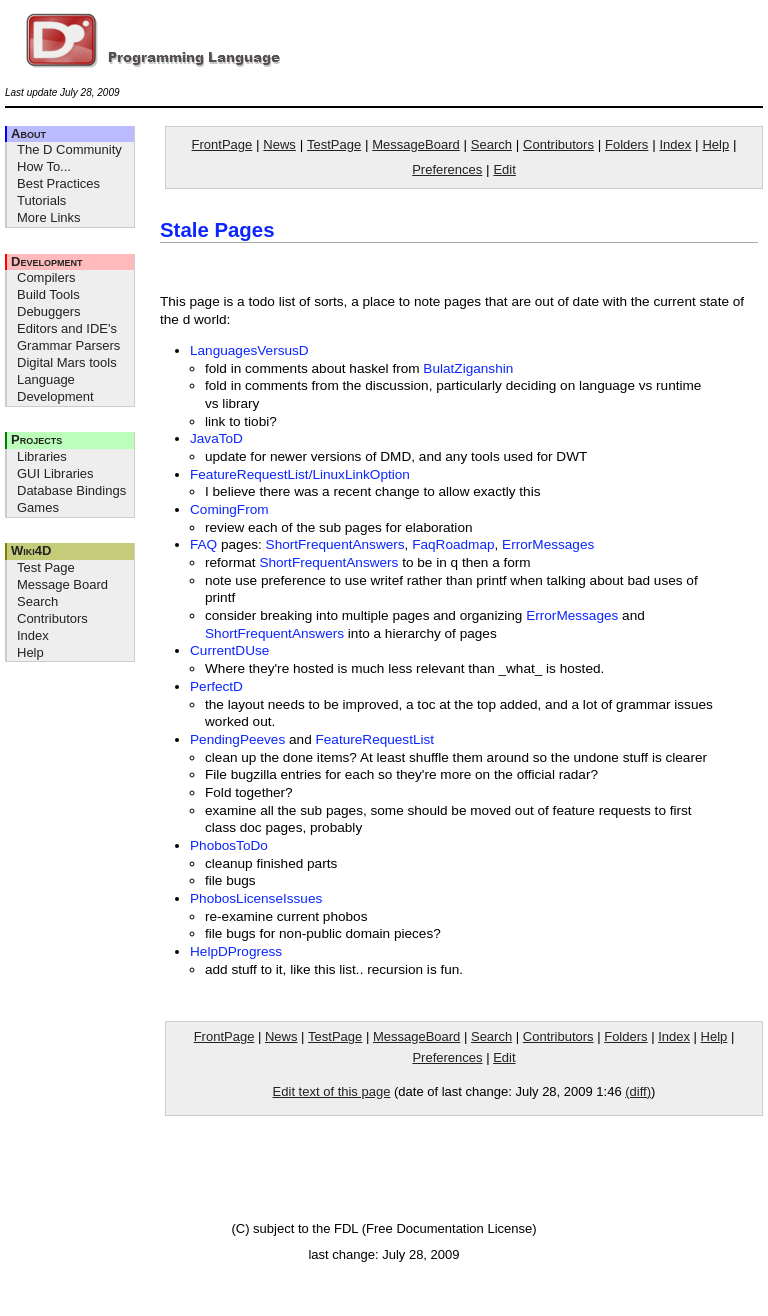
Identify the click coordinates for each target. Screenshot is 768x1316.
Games (38, 507)
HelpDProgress (236, 951)
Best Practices (58, 183)
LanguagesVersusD (249, 350)
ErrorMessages (548, 544)
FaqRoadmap (453, 544)
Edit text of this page (332, 1091)
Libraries (42, 456)
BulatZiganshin (468, 368)
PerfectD (216, 686)
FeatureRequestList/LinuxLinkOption (300, 474)
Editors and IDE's (67, 328)
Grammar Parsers (68, 345)
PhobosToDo (229, 845)
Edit (504, 169)
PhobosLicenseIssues (256, 898)
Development (46, 261)
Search (37, 601)
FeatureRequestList (374, 739)
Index (33, 635)
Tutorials (41, 200)
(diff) (638, 1091)
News (279, 144)
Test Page (46, 567)
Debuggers (49, 311)
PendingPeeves (237, 739)
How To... (44, 166)
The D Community (69, 149)
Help (30, 652)
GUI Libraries (55, 473)
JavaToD (216, 438)
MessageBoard (415, 144)
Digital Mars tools (67, 362)
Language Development (55, 388)
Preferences (447, 169)
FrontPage (222, 144)
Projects (36, 439)
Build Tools (48, 294)
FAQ (203, 544)
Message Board (62, 584)
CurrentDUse (229, 650)
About (28, 133)
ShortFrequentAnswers (335, 544)
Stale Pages (217, 230)
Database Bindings (71, 490)
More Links (49, 217)
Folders (626, 144)
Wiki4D (31, 550)
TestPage (334, 144)
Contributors (52, 618)
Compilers (46, 277)
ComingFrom (229, 509)
